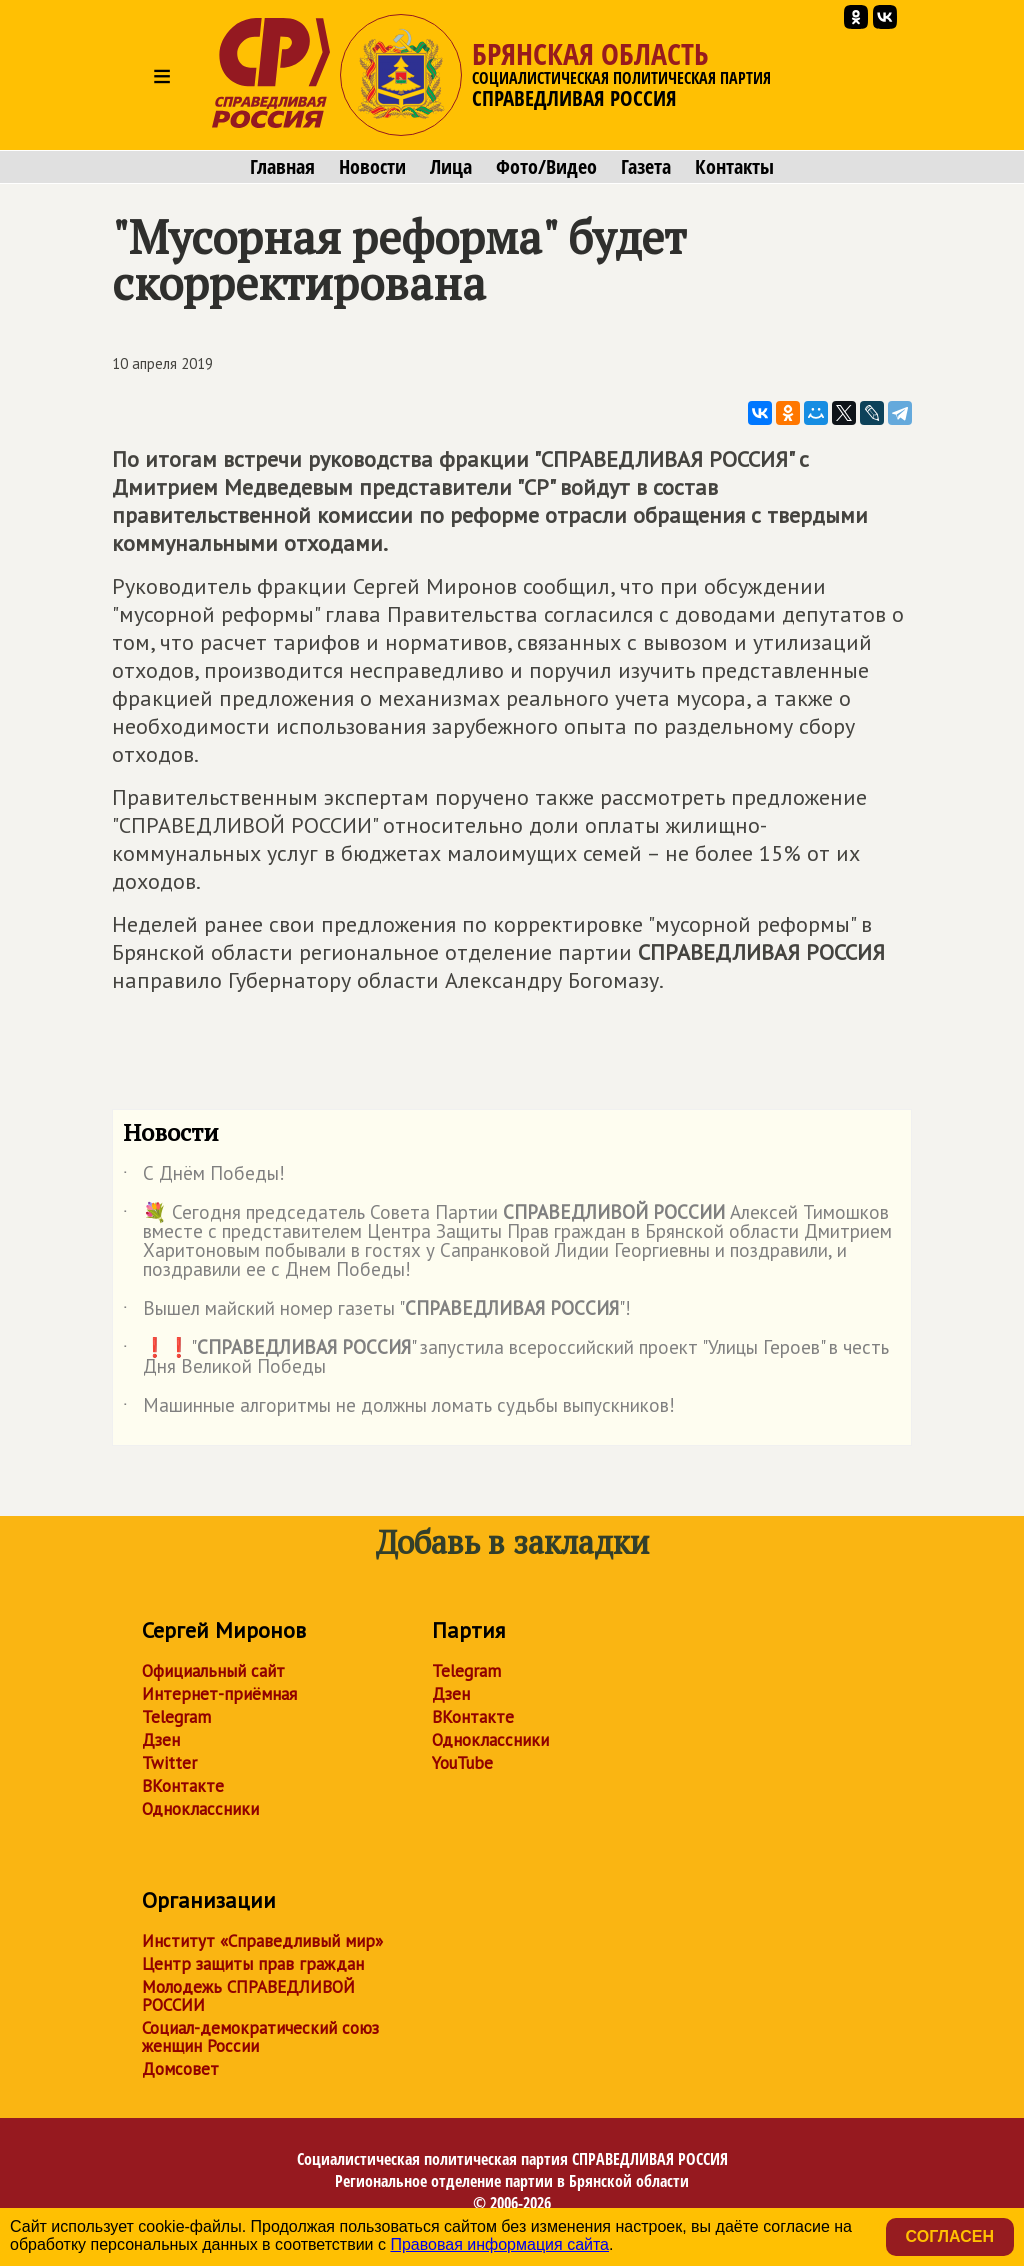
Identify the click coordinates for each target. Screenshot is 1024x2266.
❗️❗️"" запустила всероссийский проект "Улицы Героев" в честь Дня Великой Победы (506, 1358)
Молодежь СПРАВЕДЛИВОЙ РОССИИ (248, 1996)
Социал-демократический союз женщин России (260, 2037)
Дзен (161, 1740)
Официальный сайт (213, 1671)
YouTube (462, 1763)
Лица (451, 167)
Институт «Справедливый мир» (262, 1941)
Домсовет (180, 2069)
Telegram (176, 1717)
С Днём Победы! (204, 1177)
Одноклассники (200, 1809)
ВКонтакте (183, 1786)
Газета (646, 167)
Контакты (734, 167)
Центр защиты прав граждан (253, 1964)
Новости (372, 167)
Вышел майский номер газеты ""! (377, 1312)
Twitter (169, 1763)
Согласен (950, 2236)
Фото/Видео (546, 167)
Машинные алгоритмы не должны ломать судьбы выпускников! (399, 1409)
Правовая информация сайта (499, 2244)
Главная (282, 167)
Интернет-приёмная (219, 1694)
